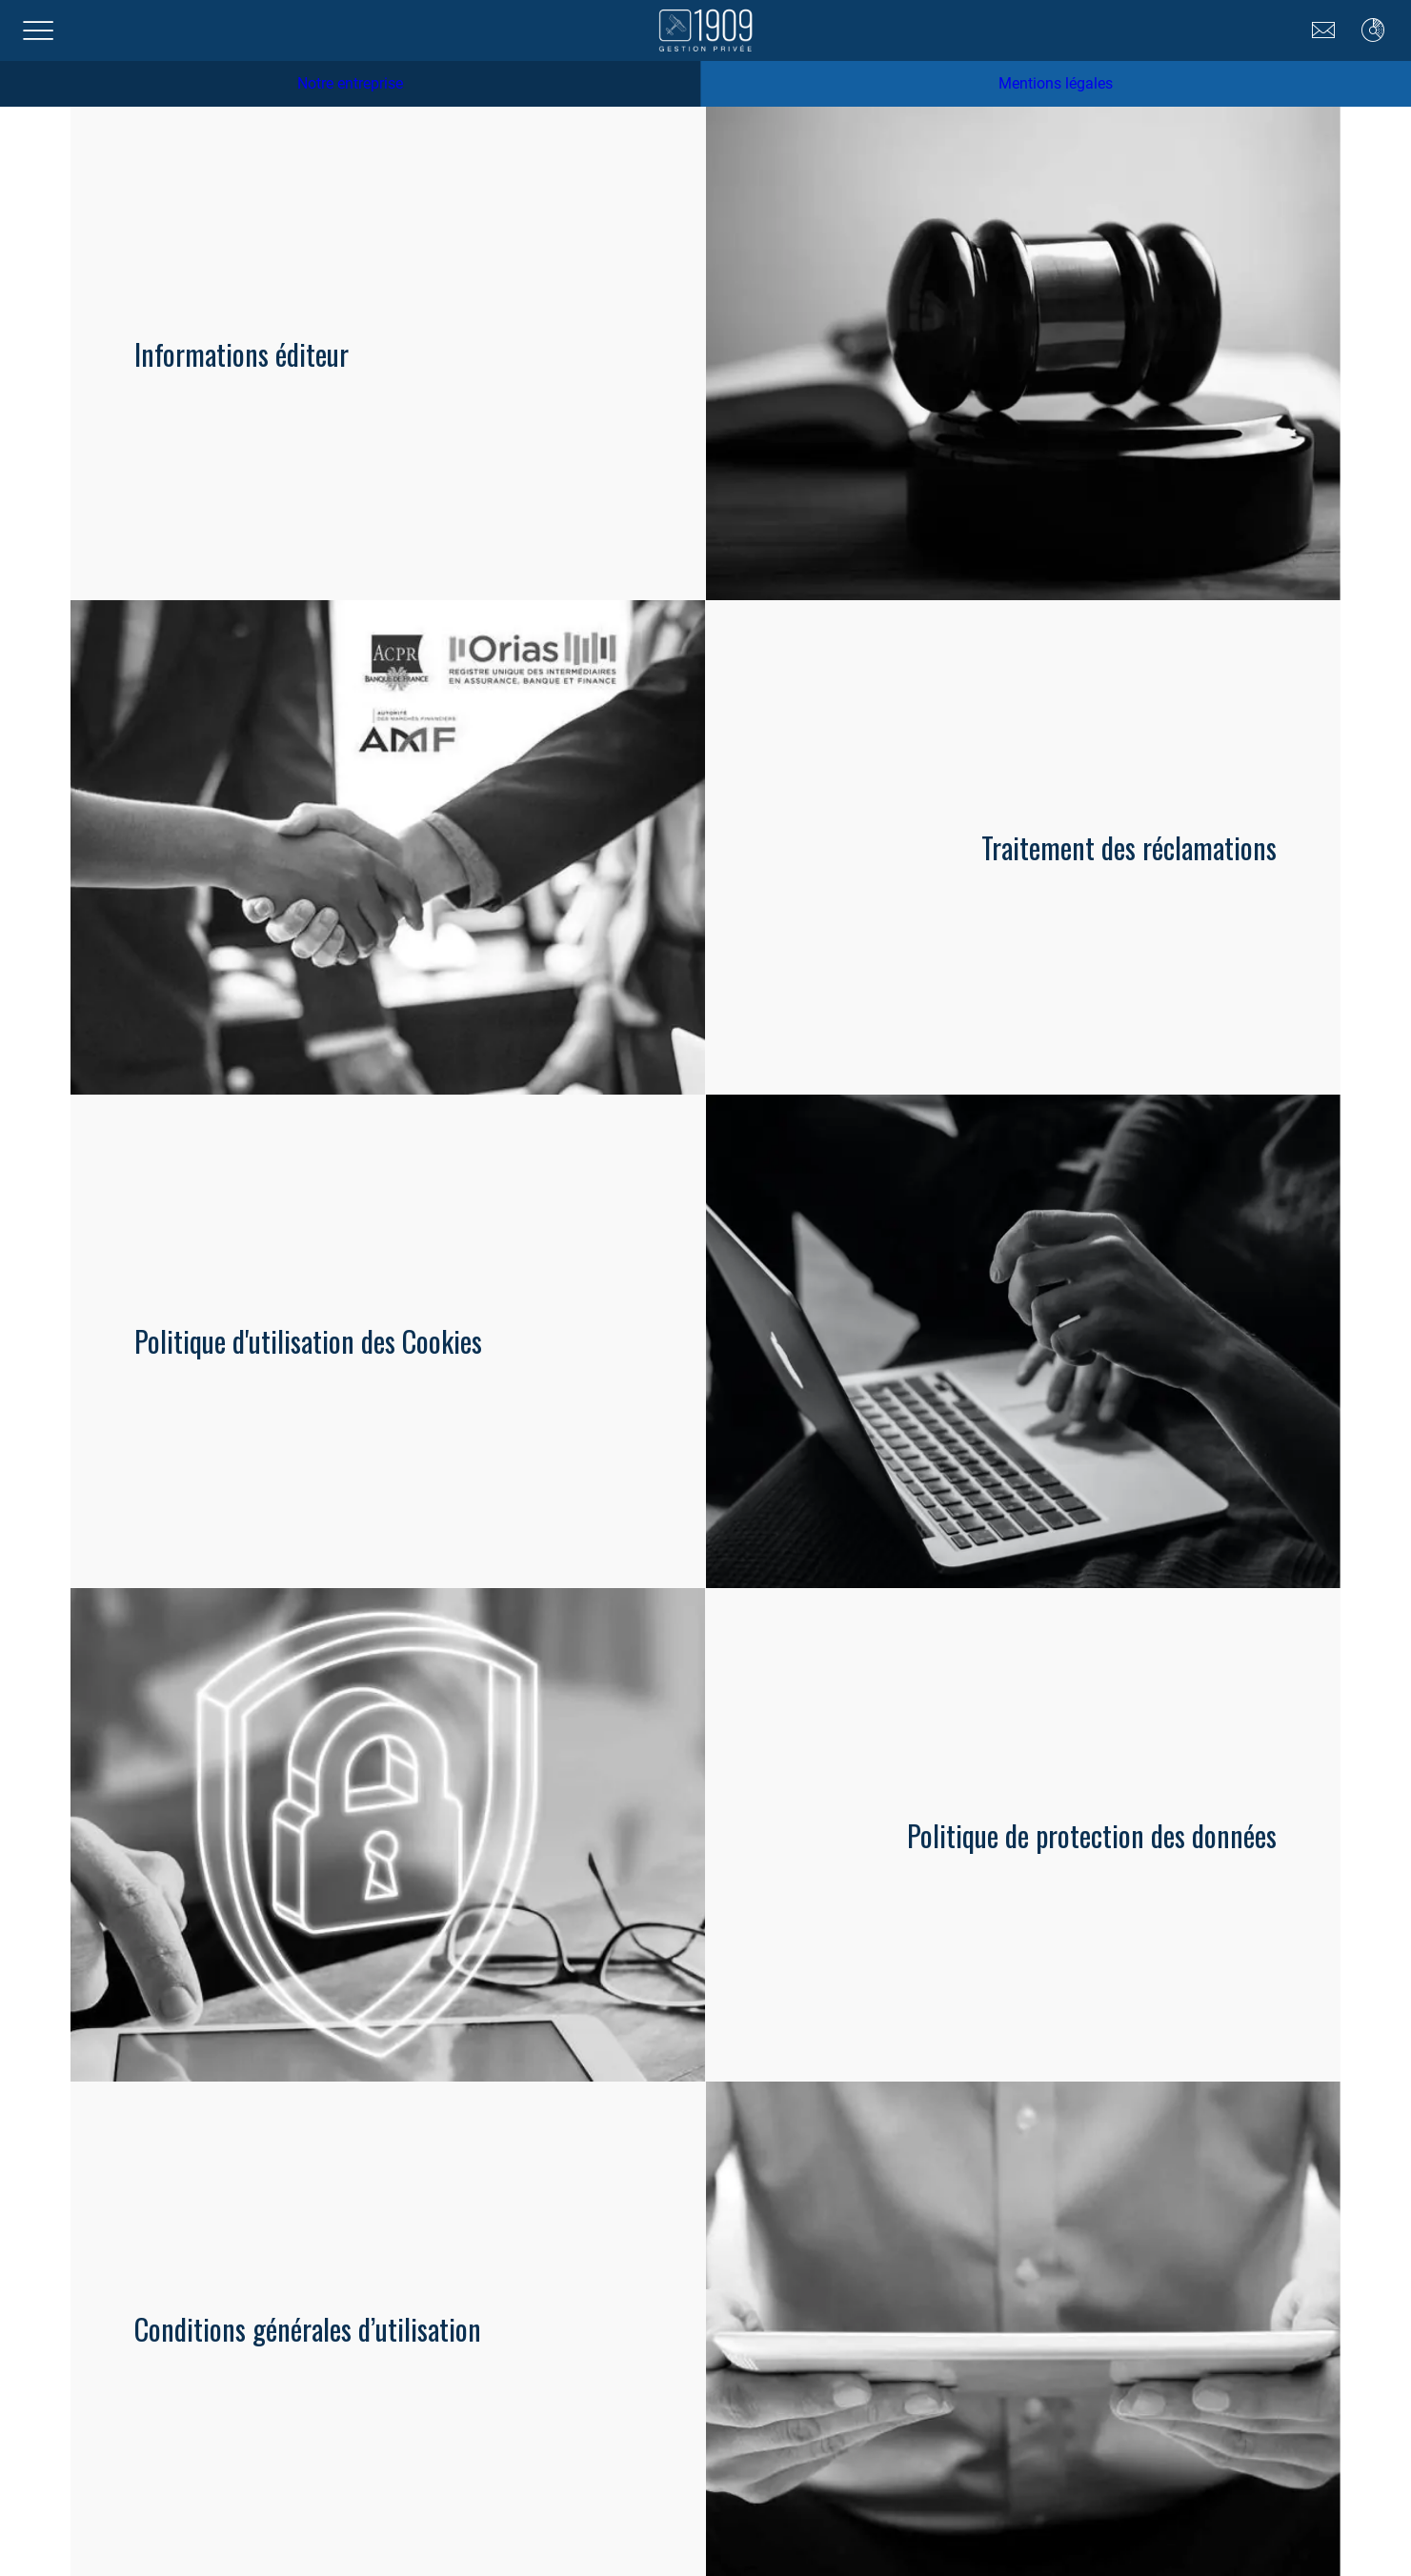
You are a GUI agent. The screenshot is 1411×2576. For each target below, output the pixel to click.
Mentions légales (1055, 83)
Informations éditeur (241, 353)
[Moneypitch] (1373, 30)
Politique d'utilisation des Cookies (308, 1340)
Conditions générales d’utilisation (307, 2328)
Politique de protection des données (1092, 1835)
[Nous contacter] (1323, 30)
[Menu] (38, 30)
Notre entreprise (350, 83)
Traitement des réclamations (1129, 847)
